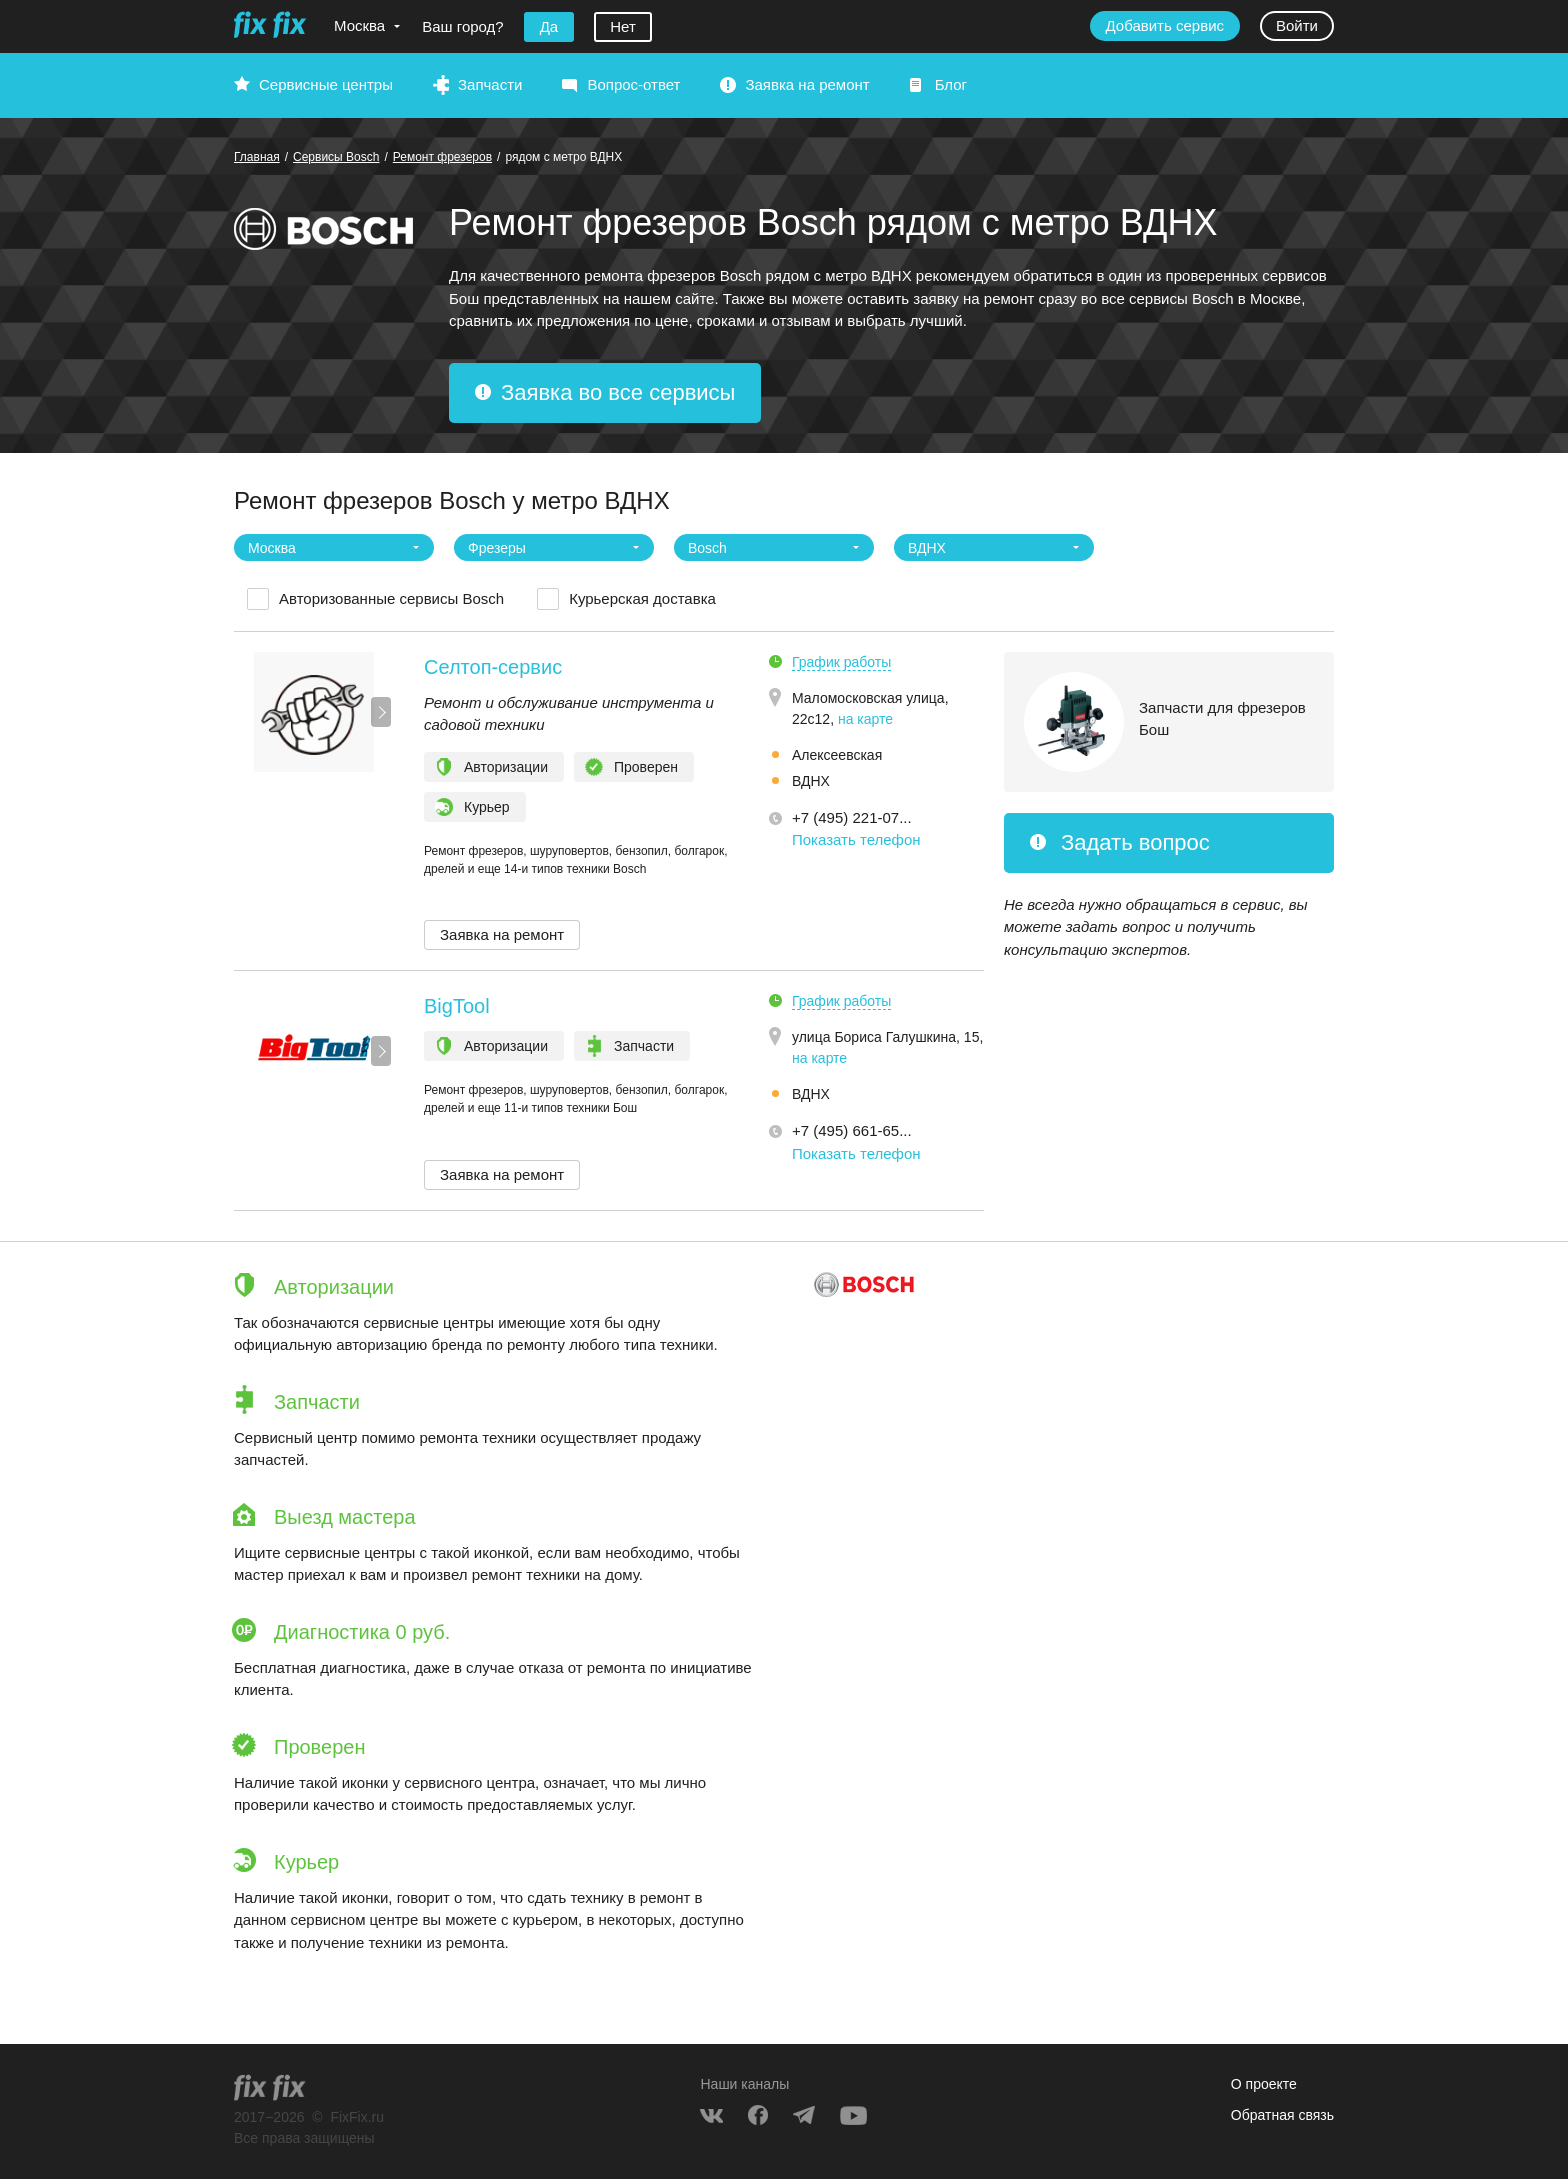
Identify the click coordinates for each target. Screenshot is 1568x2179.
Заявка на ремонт (807, 84)
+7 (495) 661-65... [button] (852, 1130)
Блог (951, 84)
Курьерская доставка (642, 598)
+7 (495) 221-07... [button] (852, 817)
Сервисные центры (326, 84)
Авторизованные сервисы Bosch (391, 598)
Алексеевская (837, 755)
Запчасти (490, 84)
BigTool (457, 1006)
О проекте (1264, 2084)
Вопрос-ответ (633, 84)
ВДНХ (811, 781)
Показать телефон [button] (856, 839)
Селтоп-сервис (493, 667)
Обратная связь (1282, 2115)
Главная (257, 157)
